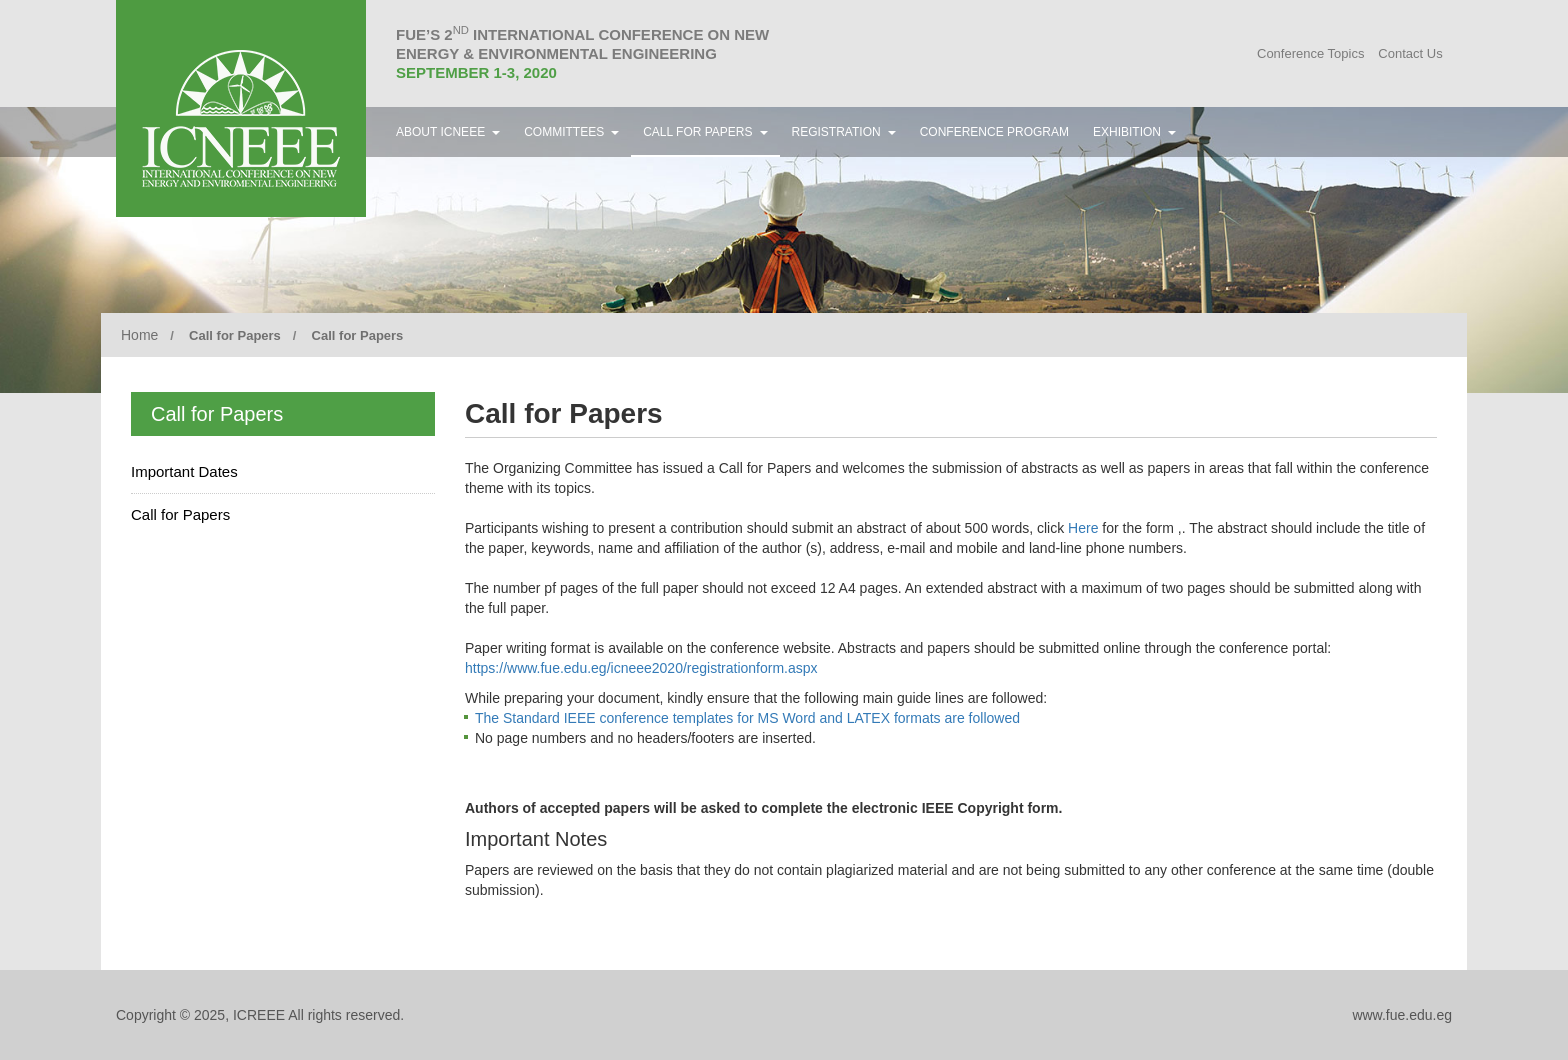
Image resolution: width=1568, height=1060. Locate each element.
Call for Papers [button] (705, 132)
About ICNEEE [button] (448, 132)
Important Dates (184, 471)
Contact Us (1410, 53)
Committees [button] (571, 132)
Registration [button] (844, 132)
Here (1083, 528)
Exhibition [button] (1134, 132)
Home (139, 335)
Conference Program (994, 132)
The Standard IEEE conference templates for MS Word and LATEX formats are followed (747, 718)
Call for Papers (180, 514)
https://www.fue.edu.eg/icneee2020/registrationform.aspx (641, 668)
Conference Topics (1310, 53)
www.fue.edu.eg (1402, 1015)
